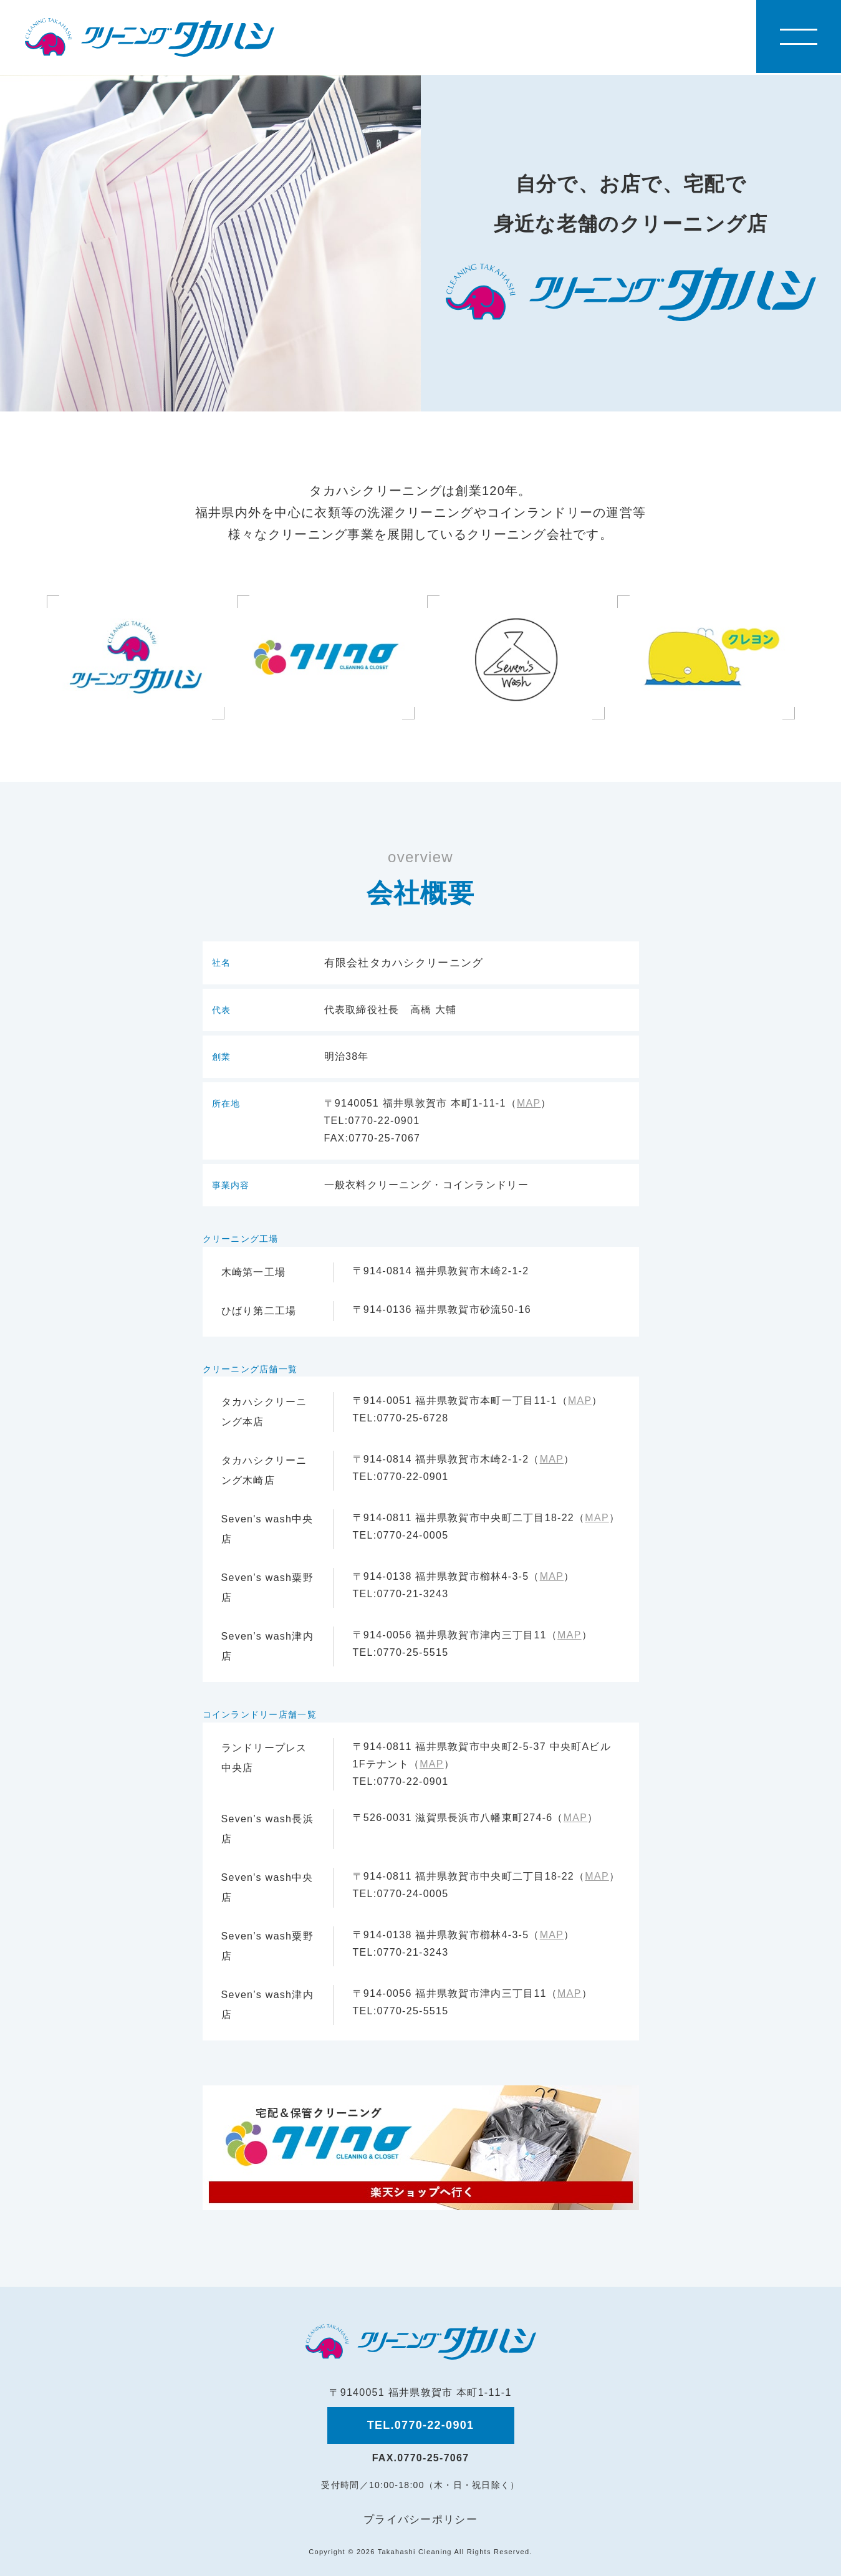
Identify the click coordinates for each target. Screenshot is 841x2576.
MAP (529, 1103)
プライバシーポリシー (420, 2520)
